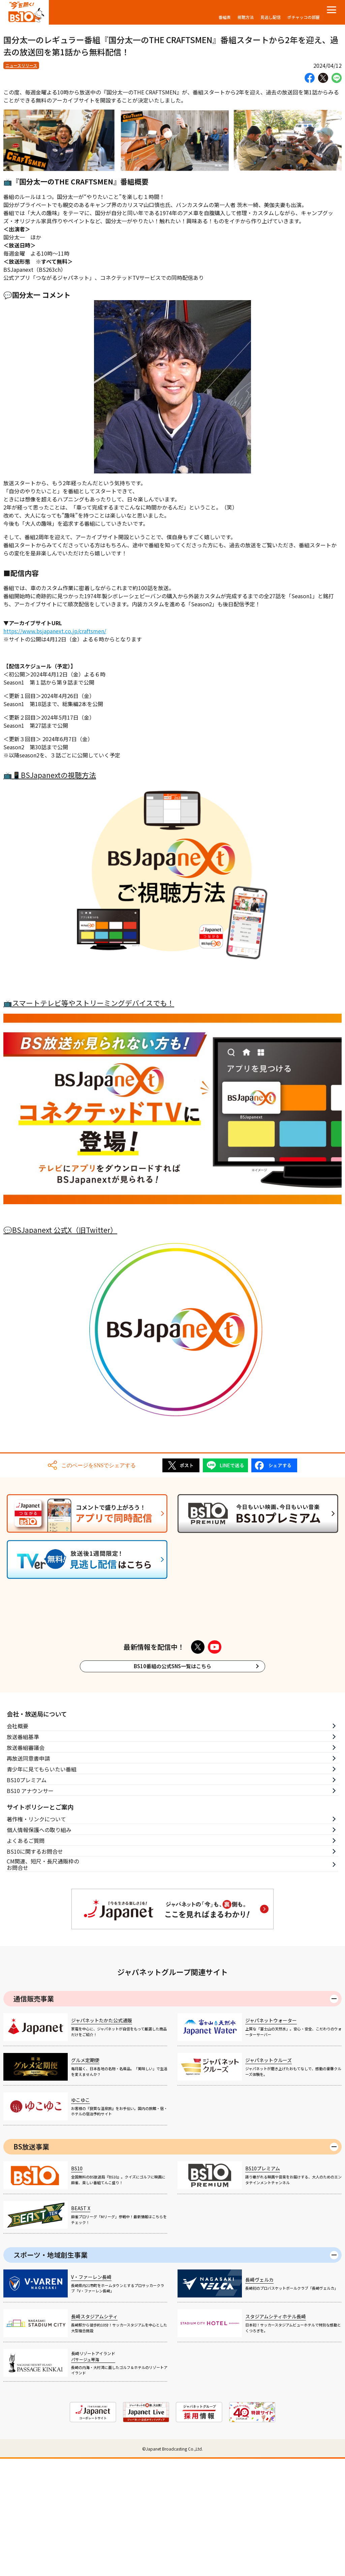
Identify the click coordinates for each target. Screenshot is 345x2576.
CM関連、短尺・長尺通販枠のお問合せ (43, 1955)
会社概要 (17, 1816)
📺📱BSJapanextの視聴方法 (49, 775)
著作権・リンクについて (36, 1909)
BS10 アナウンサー (30, 1881)
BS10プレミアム (26, 1870)
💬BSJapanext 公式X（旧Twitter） (60, 1230)
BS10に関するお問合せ (35, 1942)
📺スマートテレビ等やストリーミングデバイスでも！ (88, 1003)
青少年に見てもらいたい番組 (41, 1859)
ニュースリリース (21, 65)
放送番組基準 (23, 1827)
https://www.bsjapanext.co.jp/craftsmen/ (54, 631)
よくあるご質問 (25, 1931)
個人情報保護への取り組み (39, 1920)
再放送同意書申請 (28, 1849)
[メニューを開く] (331, 10)
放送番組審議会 (25, 1838)
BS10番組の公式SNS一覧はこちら (172, 1756)
